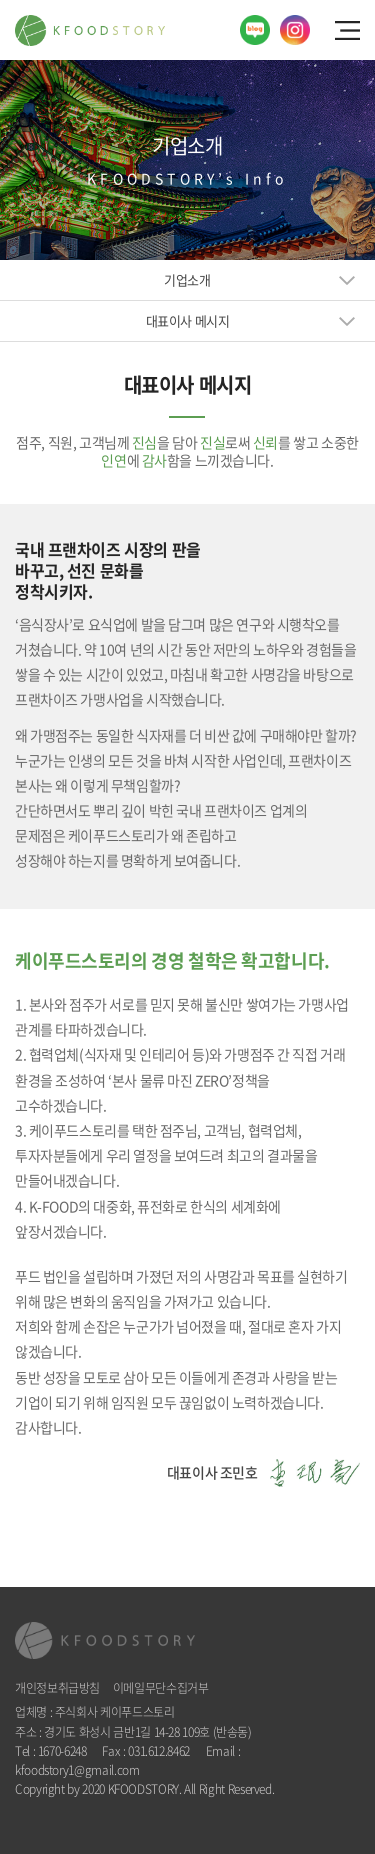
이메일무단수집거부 (161, 1688)
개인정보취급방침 (57, 1688)
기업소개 (187, 279)
